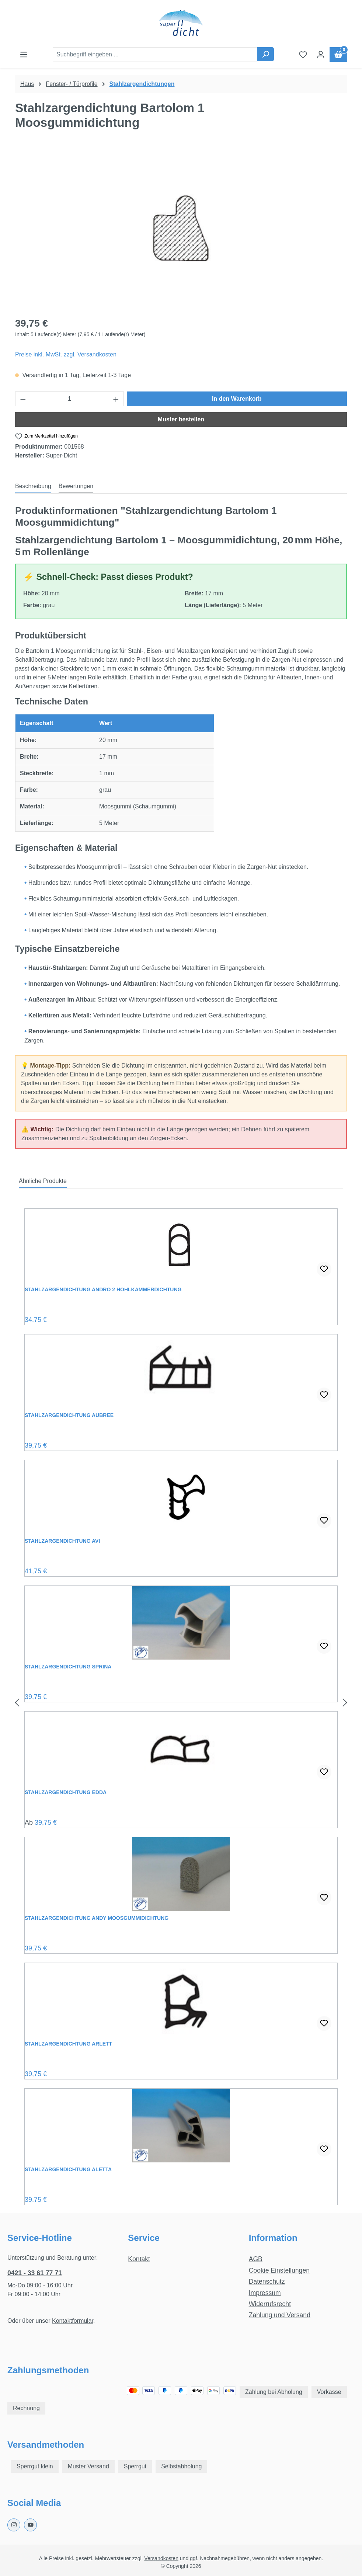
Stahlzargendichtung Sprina (68, 1667)
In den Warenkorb (237, 399)
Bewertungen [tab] (76, 486)
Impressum (265, 2293)
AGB (255, 2259)
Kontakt (139, 2259)
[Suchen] (265, 54)
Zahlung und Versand (279, 2315)
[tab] (33, 486)
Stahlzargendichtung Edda (66, 1792)
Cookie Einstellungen (279, 2270)
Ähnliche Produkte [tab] (43, 1181)
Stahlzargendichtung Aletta (68, 2169)
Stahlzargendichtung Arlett (68, 2044)
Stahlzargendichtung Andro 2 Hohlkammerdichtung (103, 1289)
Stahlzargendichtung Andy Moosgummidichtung (96, 1918)
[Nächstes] (345, 1703)
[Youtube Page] (30, 2524)
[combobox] (155, 54)
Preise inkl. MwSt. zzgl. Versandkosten (65, 354)
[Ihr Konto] (321, 54)
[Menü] (23, 54)
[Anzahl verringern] (23, 398)
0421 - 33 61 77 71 (34, 2273)
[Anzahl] (69, 398)
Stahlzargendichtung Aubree (69, 1415)
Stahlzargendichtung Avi (62, 1541)
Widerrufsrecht (270, 2304)
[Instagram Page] (13, 2524)
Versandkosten (161, 2558)
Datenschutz (267, 2281)
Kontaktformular (72, 2321)
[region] (181, 231)
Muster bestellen (181, 419)
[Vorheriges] (16, 1703)
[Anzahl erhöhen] (116, 398)
